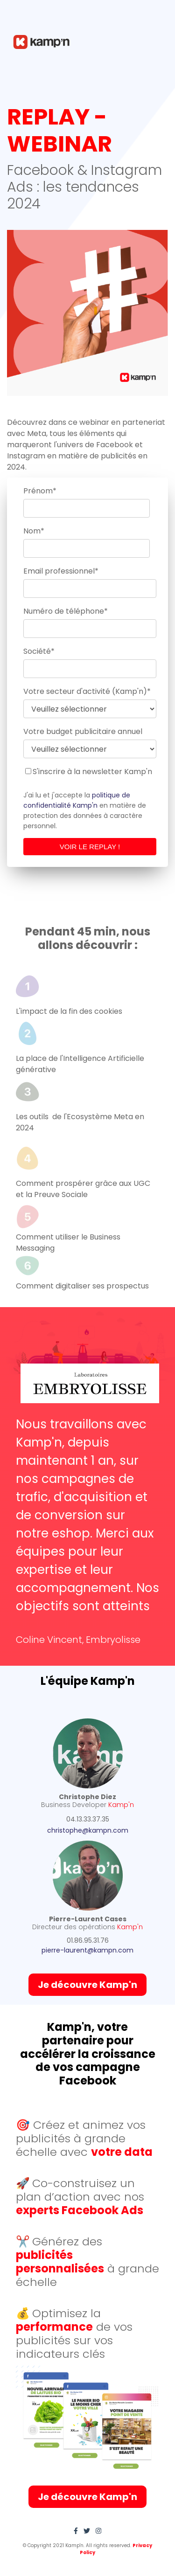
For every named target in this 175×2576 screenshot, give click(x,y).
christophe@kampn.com (87, 1830)
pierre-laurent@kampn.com (87, 1950)
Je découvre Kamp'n (87, 1984)
